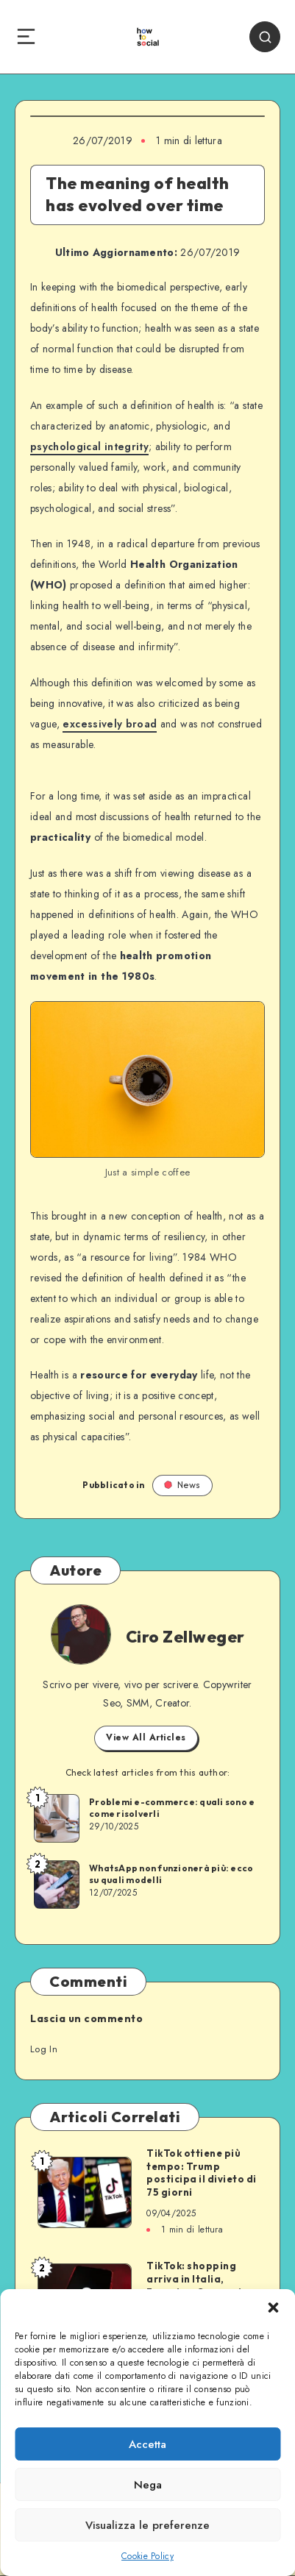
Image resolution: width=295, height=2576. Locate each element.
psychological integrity (89, 446)
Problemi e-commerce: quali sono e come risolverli (172, 1807)
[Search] (264, 36)
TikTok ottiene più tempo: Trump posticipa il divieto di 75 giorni (201, 2172)
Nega (148, 2485)
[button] (273, 2307)
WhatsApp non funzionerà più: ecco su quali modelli (171, 1873)
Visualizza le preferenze (147, 2525)
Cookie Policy (147, 2556)
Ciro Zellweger (185, 1636)
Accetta (147, 2444)
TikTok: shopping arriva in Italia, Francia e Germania (197, 2278)
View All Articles (146, 1737)
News (182, 1484)
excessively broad (110, 723)
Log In (43, 2049)
